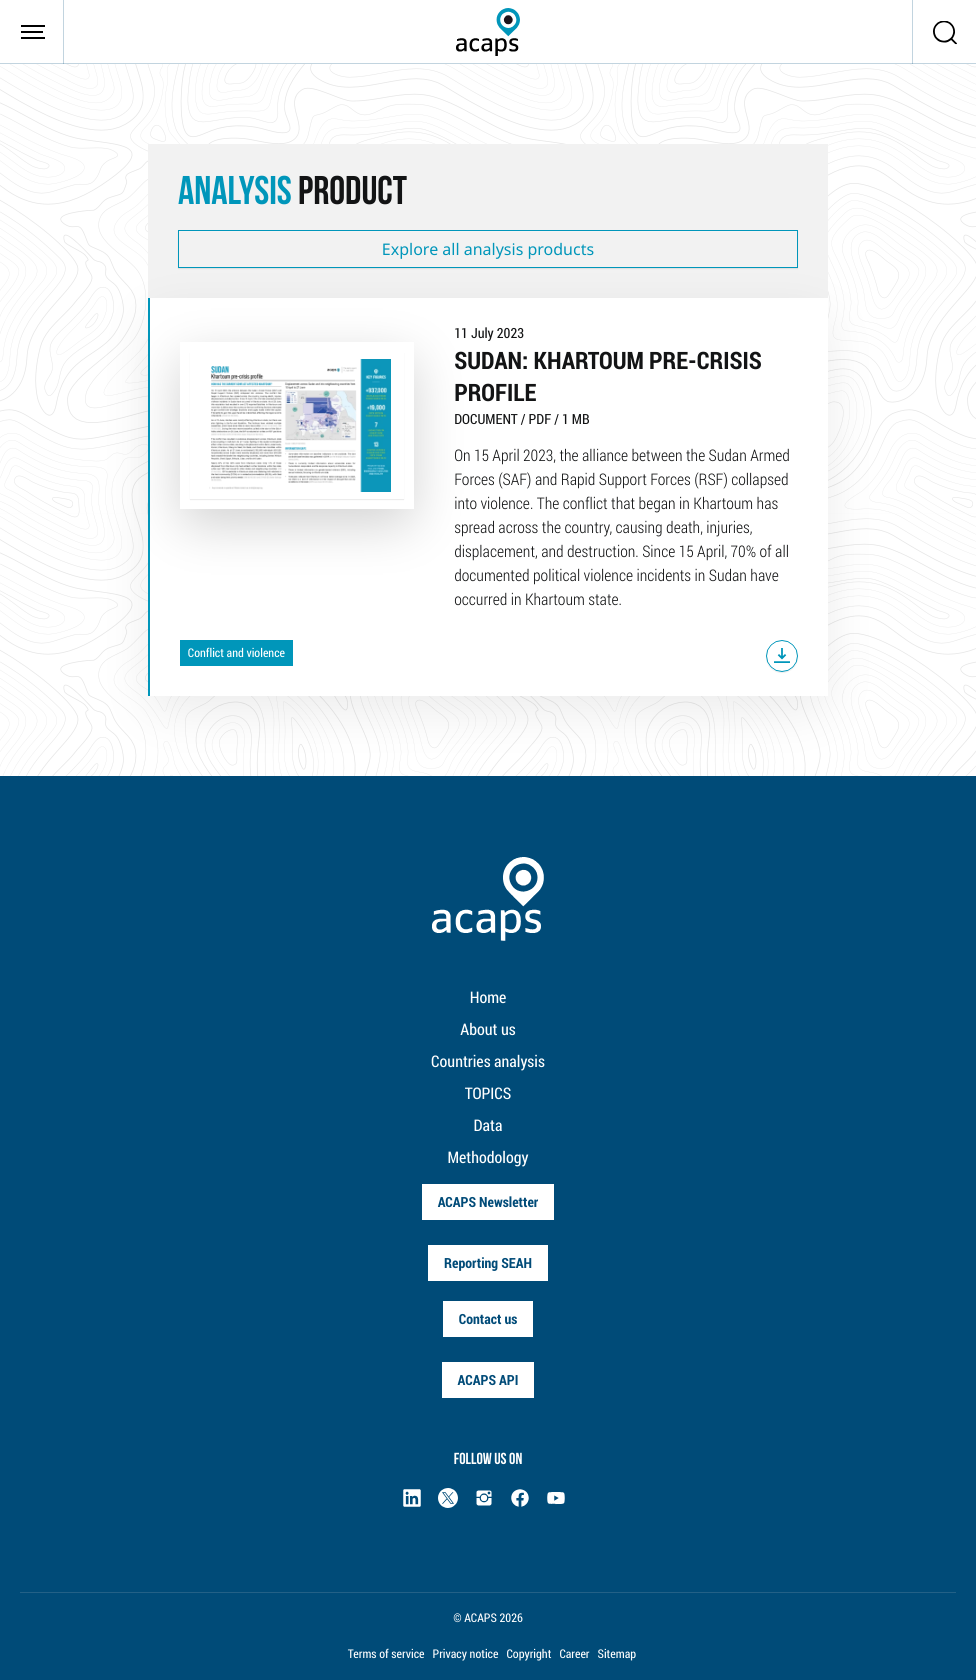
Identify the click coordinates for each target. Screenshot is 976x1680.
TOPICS (488, 1093)
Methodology (488, 1157)
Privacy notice (466, 1654)
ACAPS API (488, 1379)
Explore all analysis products (488, 249)
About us (487, 1029)
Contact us (488, 1318)
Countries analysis (488, 1061)
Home (488, 997)
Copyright (528, 1654)
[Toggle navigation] (32, 32)
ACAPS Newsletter (488, 1201)
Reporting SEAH (488, 1262)
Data (488, 1125)
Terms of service (386, 1654)
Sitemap (617, 1654)
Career (574, 1654)
